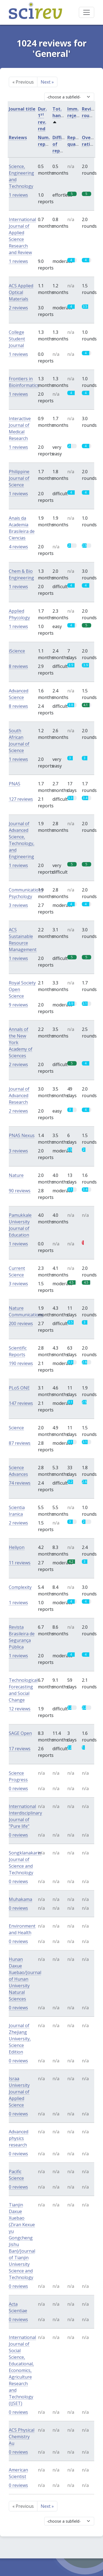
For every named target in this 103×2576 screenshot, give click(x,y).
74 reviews (19, 1483)
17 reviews (19, 1749)
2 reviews (18, 308)
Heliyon (16, 1547)
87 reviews (19, 1443)
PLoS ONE (19, 1388)
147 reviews (21, 1403)
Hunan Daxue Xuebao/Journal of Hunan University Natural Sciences (25, 1979)
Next (47, 82)
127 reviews (21, 799)
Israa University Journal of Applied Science (19, 2092)
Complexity (20, 1587)
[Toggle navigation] (86, 12)
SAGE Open (20, 1733)
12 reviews (19, 1709)
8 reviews (18, 666)
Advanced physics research (18, 2138)
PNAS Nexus (22, 1135)
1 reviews (18, 195)
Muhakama (20, 1899)
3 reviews (18, 905)
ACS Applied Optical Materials (21, 292)
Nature (16, 1175)
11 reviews (19, 1563)
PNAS (14, 784)
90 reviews (19, 1191)
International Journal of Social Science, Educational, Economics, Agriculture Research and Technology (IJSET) (22, 2370)
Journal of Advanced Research (19, 1095)
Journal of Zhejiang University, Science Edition (20, 2038)
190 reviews (21, 1363)
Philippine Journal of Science (19, 478)
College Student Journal (17, 338)
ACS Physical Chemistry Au (21, 2436)
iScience (17, 651)
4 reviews (18, 547)
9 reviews (18, 1005)
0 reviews (18, 1788)
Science (16, 1428)
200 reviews (21, 1323)
